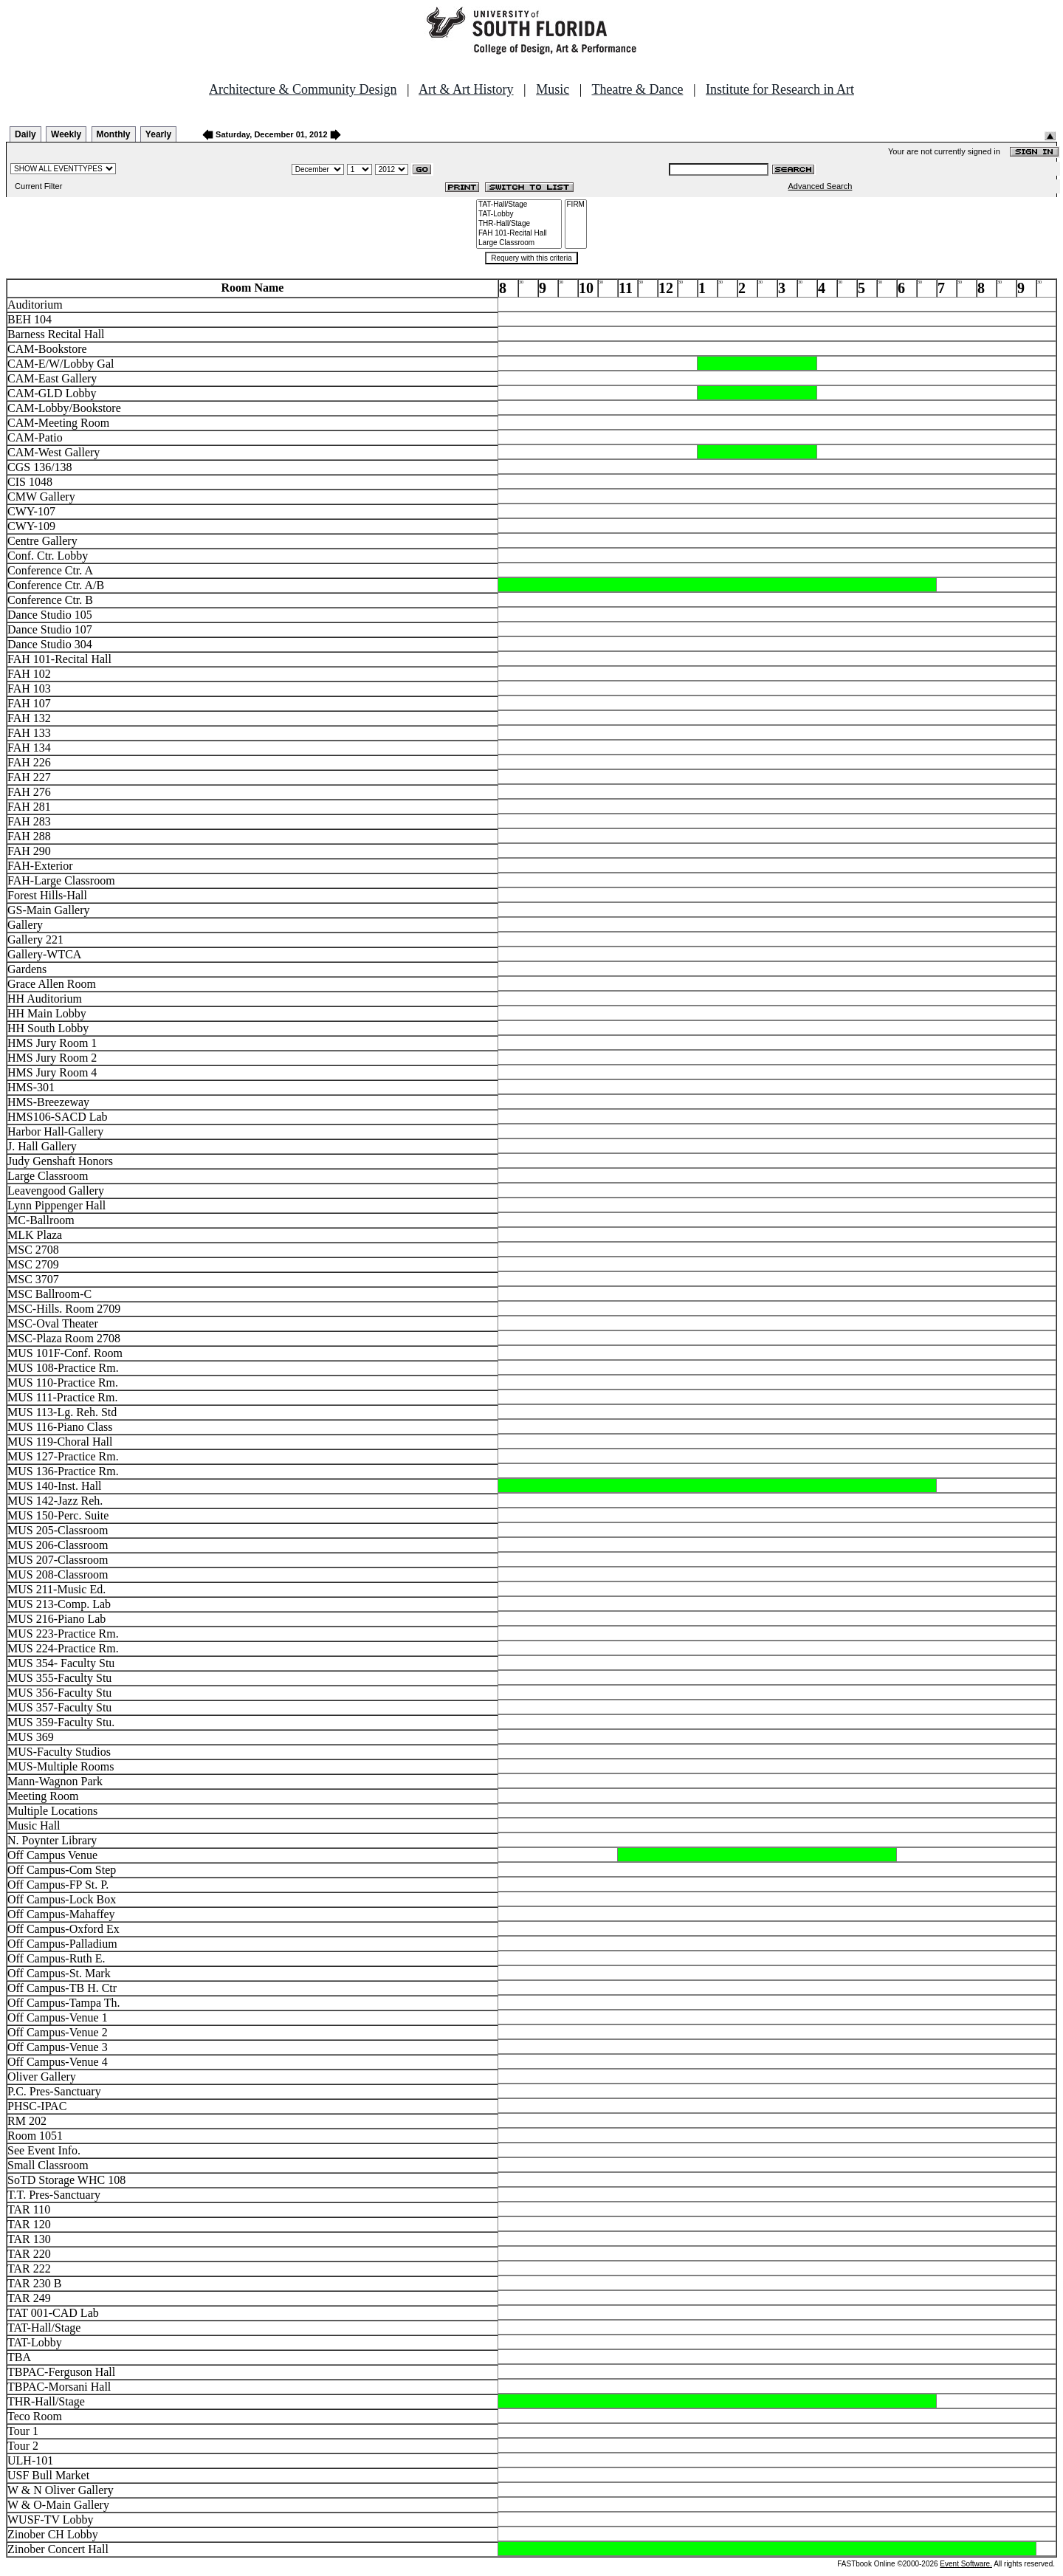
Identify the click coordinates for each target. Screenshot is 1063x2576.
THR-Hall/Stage (519, 224)
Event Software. (966, 2564)
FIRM (575, 205)
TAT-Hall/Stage (519, 205)
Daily (25, 134)
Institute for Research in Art (780, 89)
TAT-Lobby (519, 214)
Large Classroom (519, 243)
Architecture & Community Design (302, 89)
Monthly (114, 134)
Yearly (158, 134)
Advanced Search (820, 186)
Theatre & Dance (637, 89)
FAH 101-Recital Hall (519, 233)
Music (552, 89)
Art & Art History (466, 89)
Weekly (66, 134)
